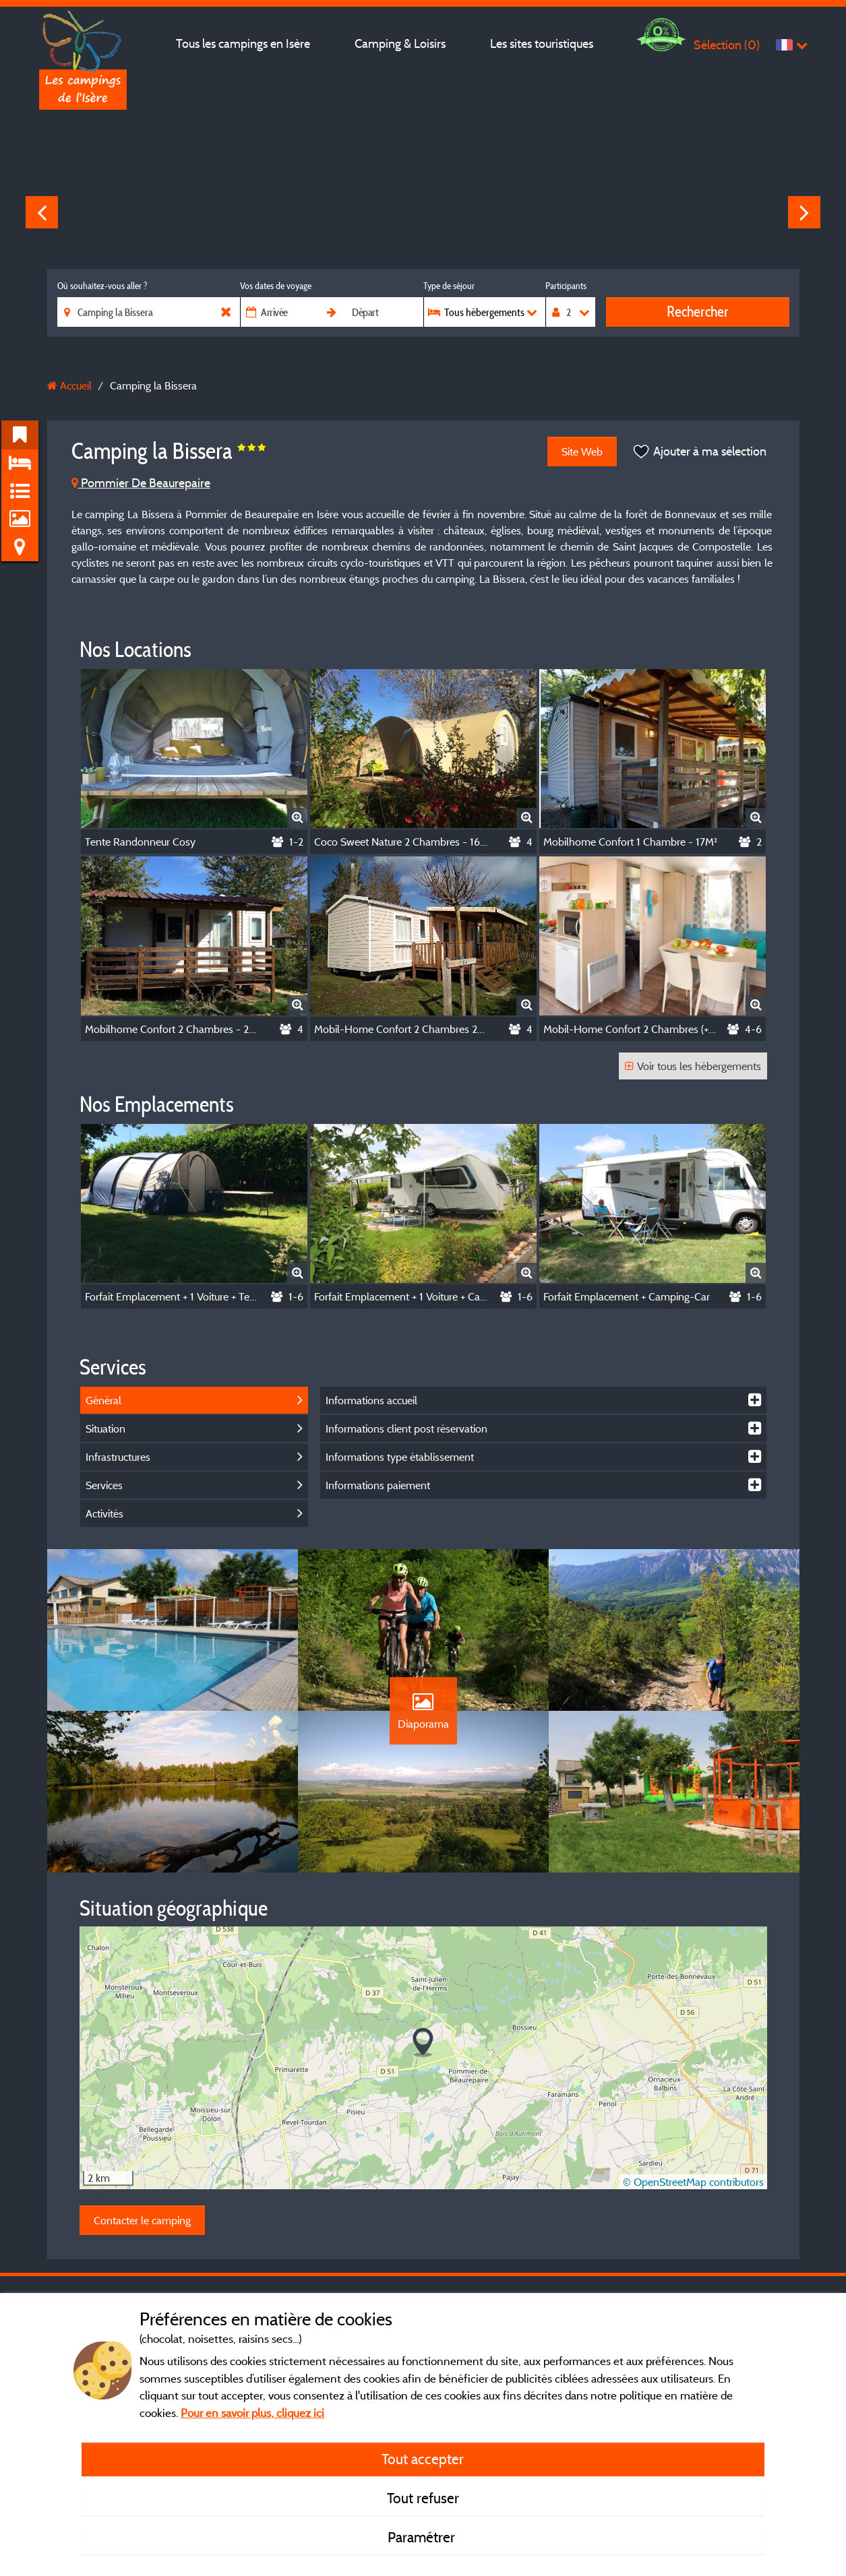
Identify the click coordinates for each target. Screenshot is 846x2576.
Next (804, 212)
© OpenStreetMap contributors (693, 2182)
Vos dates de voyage (275, 286)
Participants (565, 286)
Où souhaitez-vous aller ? (102, 286)
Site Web (582, 451)
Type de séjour (449, 286)
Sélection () (727, 45)
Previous (42, 212)
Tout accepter (423, 2459)
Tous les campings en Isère (243, 43)
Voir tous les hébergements (693, 1066)
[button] (423, 2043)
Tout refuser (423, 2498)
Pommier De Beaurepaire (140, 483)
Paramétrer (423, 2537)
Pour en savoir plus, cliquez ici (252, 2413)
